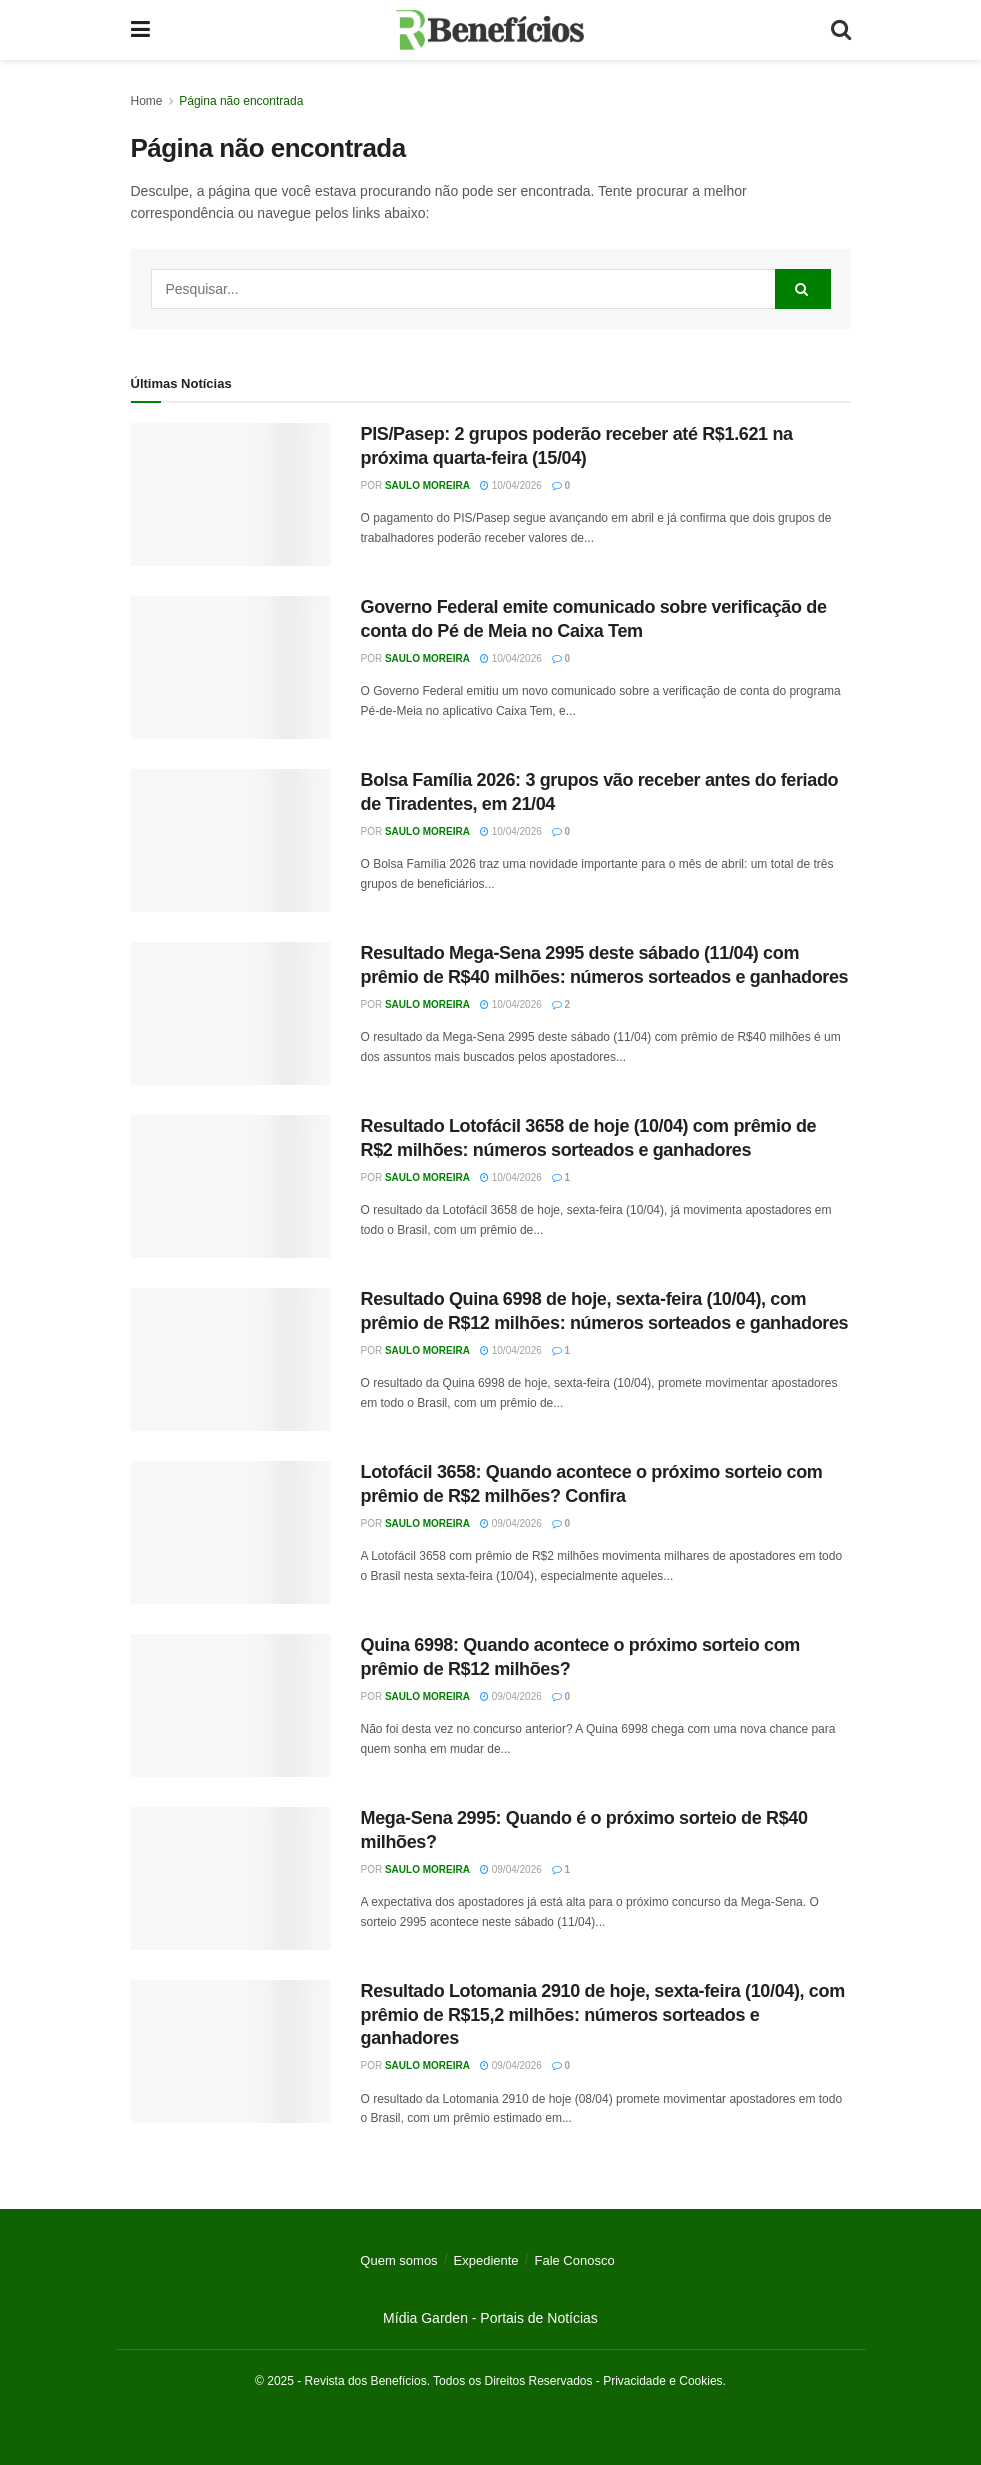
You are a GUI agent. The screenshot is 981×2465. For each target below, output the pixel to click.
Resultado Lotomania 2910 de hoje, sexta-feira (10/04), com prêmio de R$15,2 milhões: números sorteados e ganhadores (603, 2014)
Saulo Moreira (427, 485)
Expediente (486, 2260)
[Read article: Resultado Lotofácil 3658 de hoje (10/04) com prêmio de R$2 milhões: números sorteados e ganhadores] (231, 1186)
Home (147, 101)
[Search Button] (841, 30)
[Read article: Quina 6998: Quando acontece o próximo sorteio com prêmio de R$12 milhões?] (231, 1705)
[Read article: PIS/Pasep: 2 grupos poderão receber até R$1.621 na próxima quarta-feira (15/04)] (231, 494)
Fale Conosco (574, 2260)
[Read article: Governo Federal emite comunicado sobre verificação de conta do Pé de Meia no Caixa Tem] (231, 667)
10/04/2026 (511, 485)
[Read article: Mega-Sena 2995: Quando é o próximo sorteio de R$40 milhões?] (231, 1878)
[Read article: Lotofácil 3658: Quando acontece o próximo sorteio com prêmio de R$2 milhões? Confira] (231, 1532)
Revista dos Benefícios (366, 2381)
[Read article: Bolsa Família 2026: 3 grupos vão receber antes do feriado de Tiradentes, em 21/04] (231, 840)
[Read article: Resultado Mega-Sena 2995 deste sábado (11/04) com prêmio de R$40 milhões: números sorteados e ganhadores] (231, 1013)
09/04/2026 (511, 1523)
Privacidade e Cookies (662, 2381)
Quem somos (398, 2260)
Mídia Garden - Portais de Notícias (490, 2318)
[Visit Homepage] (490, 30)
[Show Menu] (140, 30)
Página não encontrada (241, 101)
